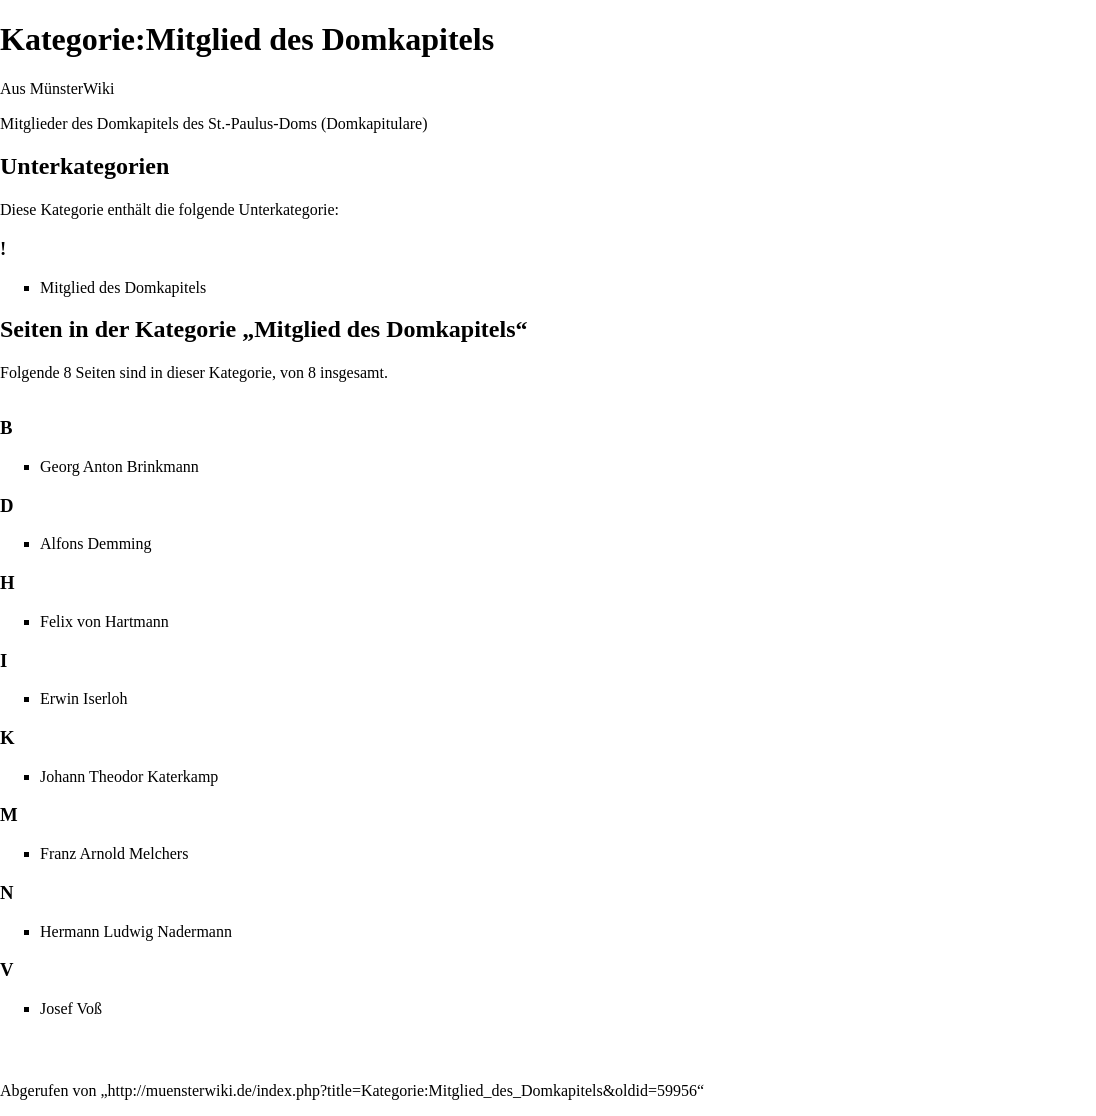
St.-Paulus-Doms (262, 123)
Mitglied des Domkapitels (123, 287)
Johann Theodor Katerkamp (129, 776)
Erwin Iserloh (84, 698)
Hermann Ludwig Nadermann (136, 931)
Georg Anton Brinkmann (119, 466)
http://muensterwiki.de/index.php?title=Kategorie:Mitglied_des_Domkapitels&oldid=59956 (403, 1090)
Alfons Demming (96, 543)
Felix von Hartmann (104, 621)
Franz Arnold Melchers (114, 853)
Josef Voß (71, 1008)
